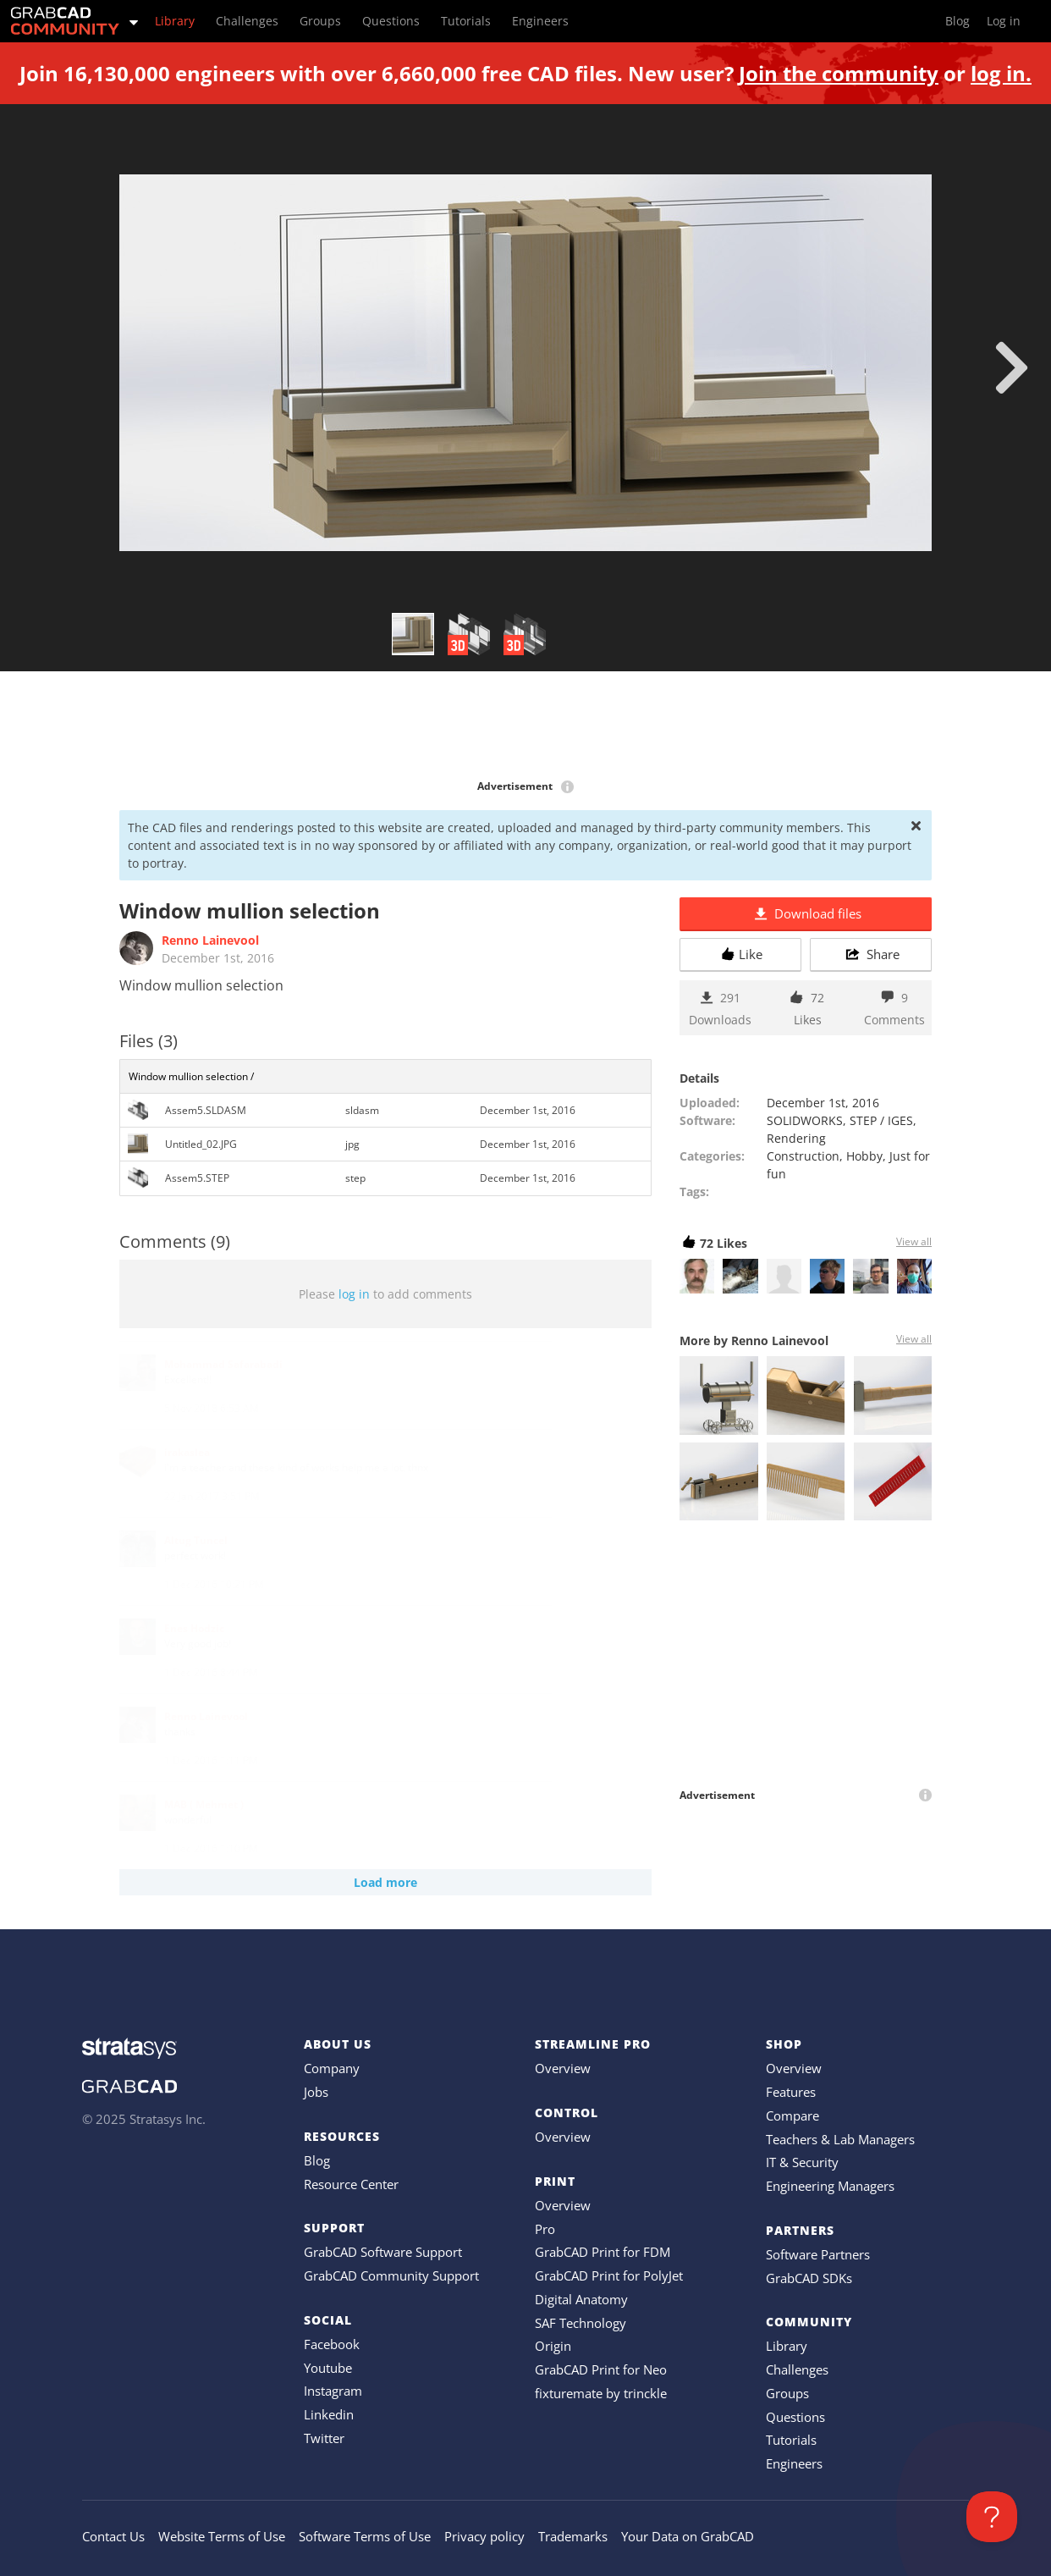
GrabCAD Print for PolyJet (609, 2275)
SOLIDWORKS (805, 1120)
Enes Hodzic (194, 1628)
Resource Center (351, 2184)
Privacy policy (484, 2536)
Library (786, 2345)
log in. (1001, 73)
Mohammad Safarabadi (223, 1364)
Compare (792, 2115)
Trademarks (573, 2536)
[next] (1012, 367)
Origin (553, 2345)
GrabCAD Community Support (391, 2275)
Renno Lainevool (210, 940)
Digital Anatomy (581, 2299)
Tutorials (791, 2439)
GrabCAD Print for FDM (602, 2251)
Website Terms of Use (221, 2536)
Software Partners (818, 2254)
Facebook (332, 2344)
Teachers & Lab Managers (840, 2139)
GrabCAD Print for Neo (601, 2369)
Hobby (864, 1156)
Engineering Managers (830, 2185)
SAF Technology (580, 2322)
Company (332, 2068)
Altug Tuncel (196, 1540)
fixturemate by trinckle (601, 2393)
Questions (795, 2416)
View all (914, 1241)
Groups (787, 2393)
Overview (563, 2068)
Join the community (838, 73)
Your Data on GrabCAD (687, 2536)
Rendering (796, 1138)
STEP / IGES (881, 1120)
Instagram (333, 2390)
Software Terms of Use (365, 2536)
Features (791, 2091)
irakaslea (187, 1452)
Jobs (316, 2091)
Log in (1004, 21)
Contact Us (113, 2536)
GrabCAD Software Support (383, 2251)
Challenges (797, 2369)
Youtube (328, 2367)
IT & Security (802, 2162)
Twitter (324, 2438)
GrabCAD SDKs (809, 2278)
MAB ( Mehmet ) (204, 1804)
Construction (803, 1156)
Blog (317, 2160)
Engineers (794, 2463)
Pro (545, 2228)
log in (354, 1294)
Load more (385, 1882)
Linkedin (329, 2414)
